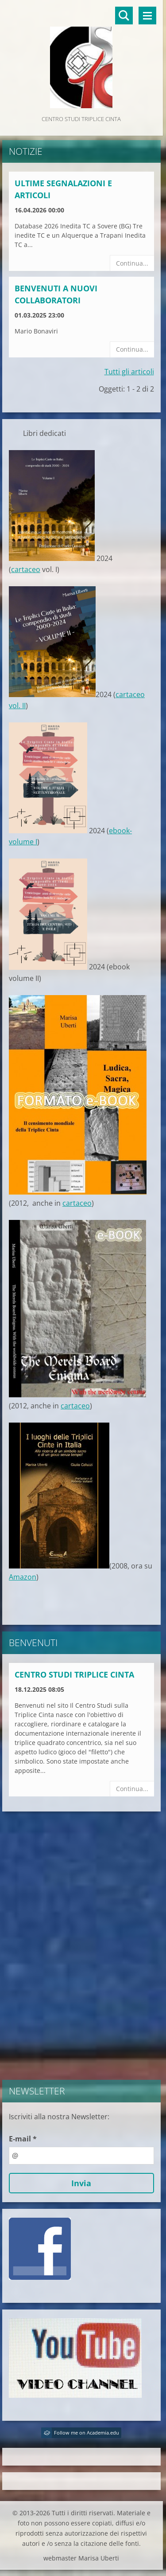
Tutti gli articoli (129, 371)
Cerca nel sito (124, 15)
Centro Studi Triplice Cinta (74, 1674)
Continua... (132, 263)
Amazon (22, 1577)
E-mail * (23, 2139)
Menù (147, 15)
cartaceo (25, 569)
